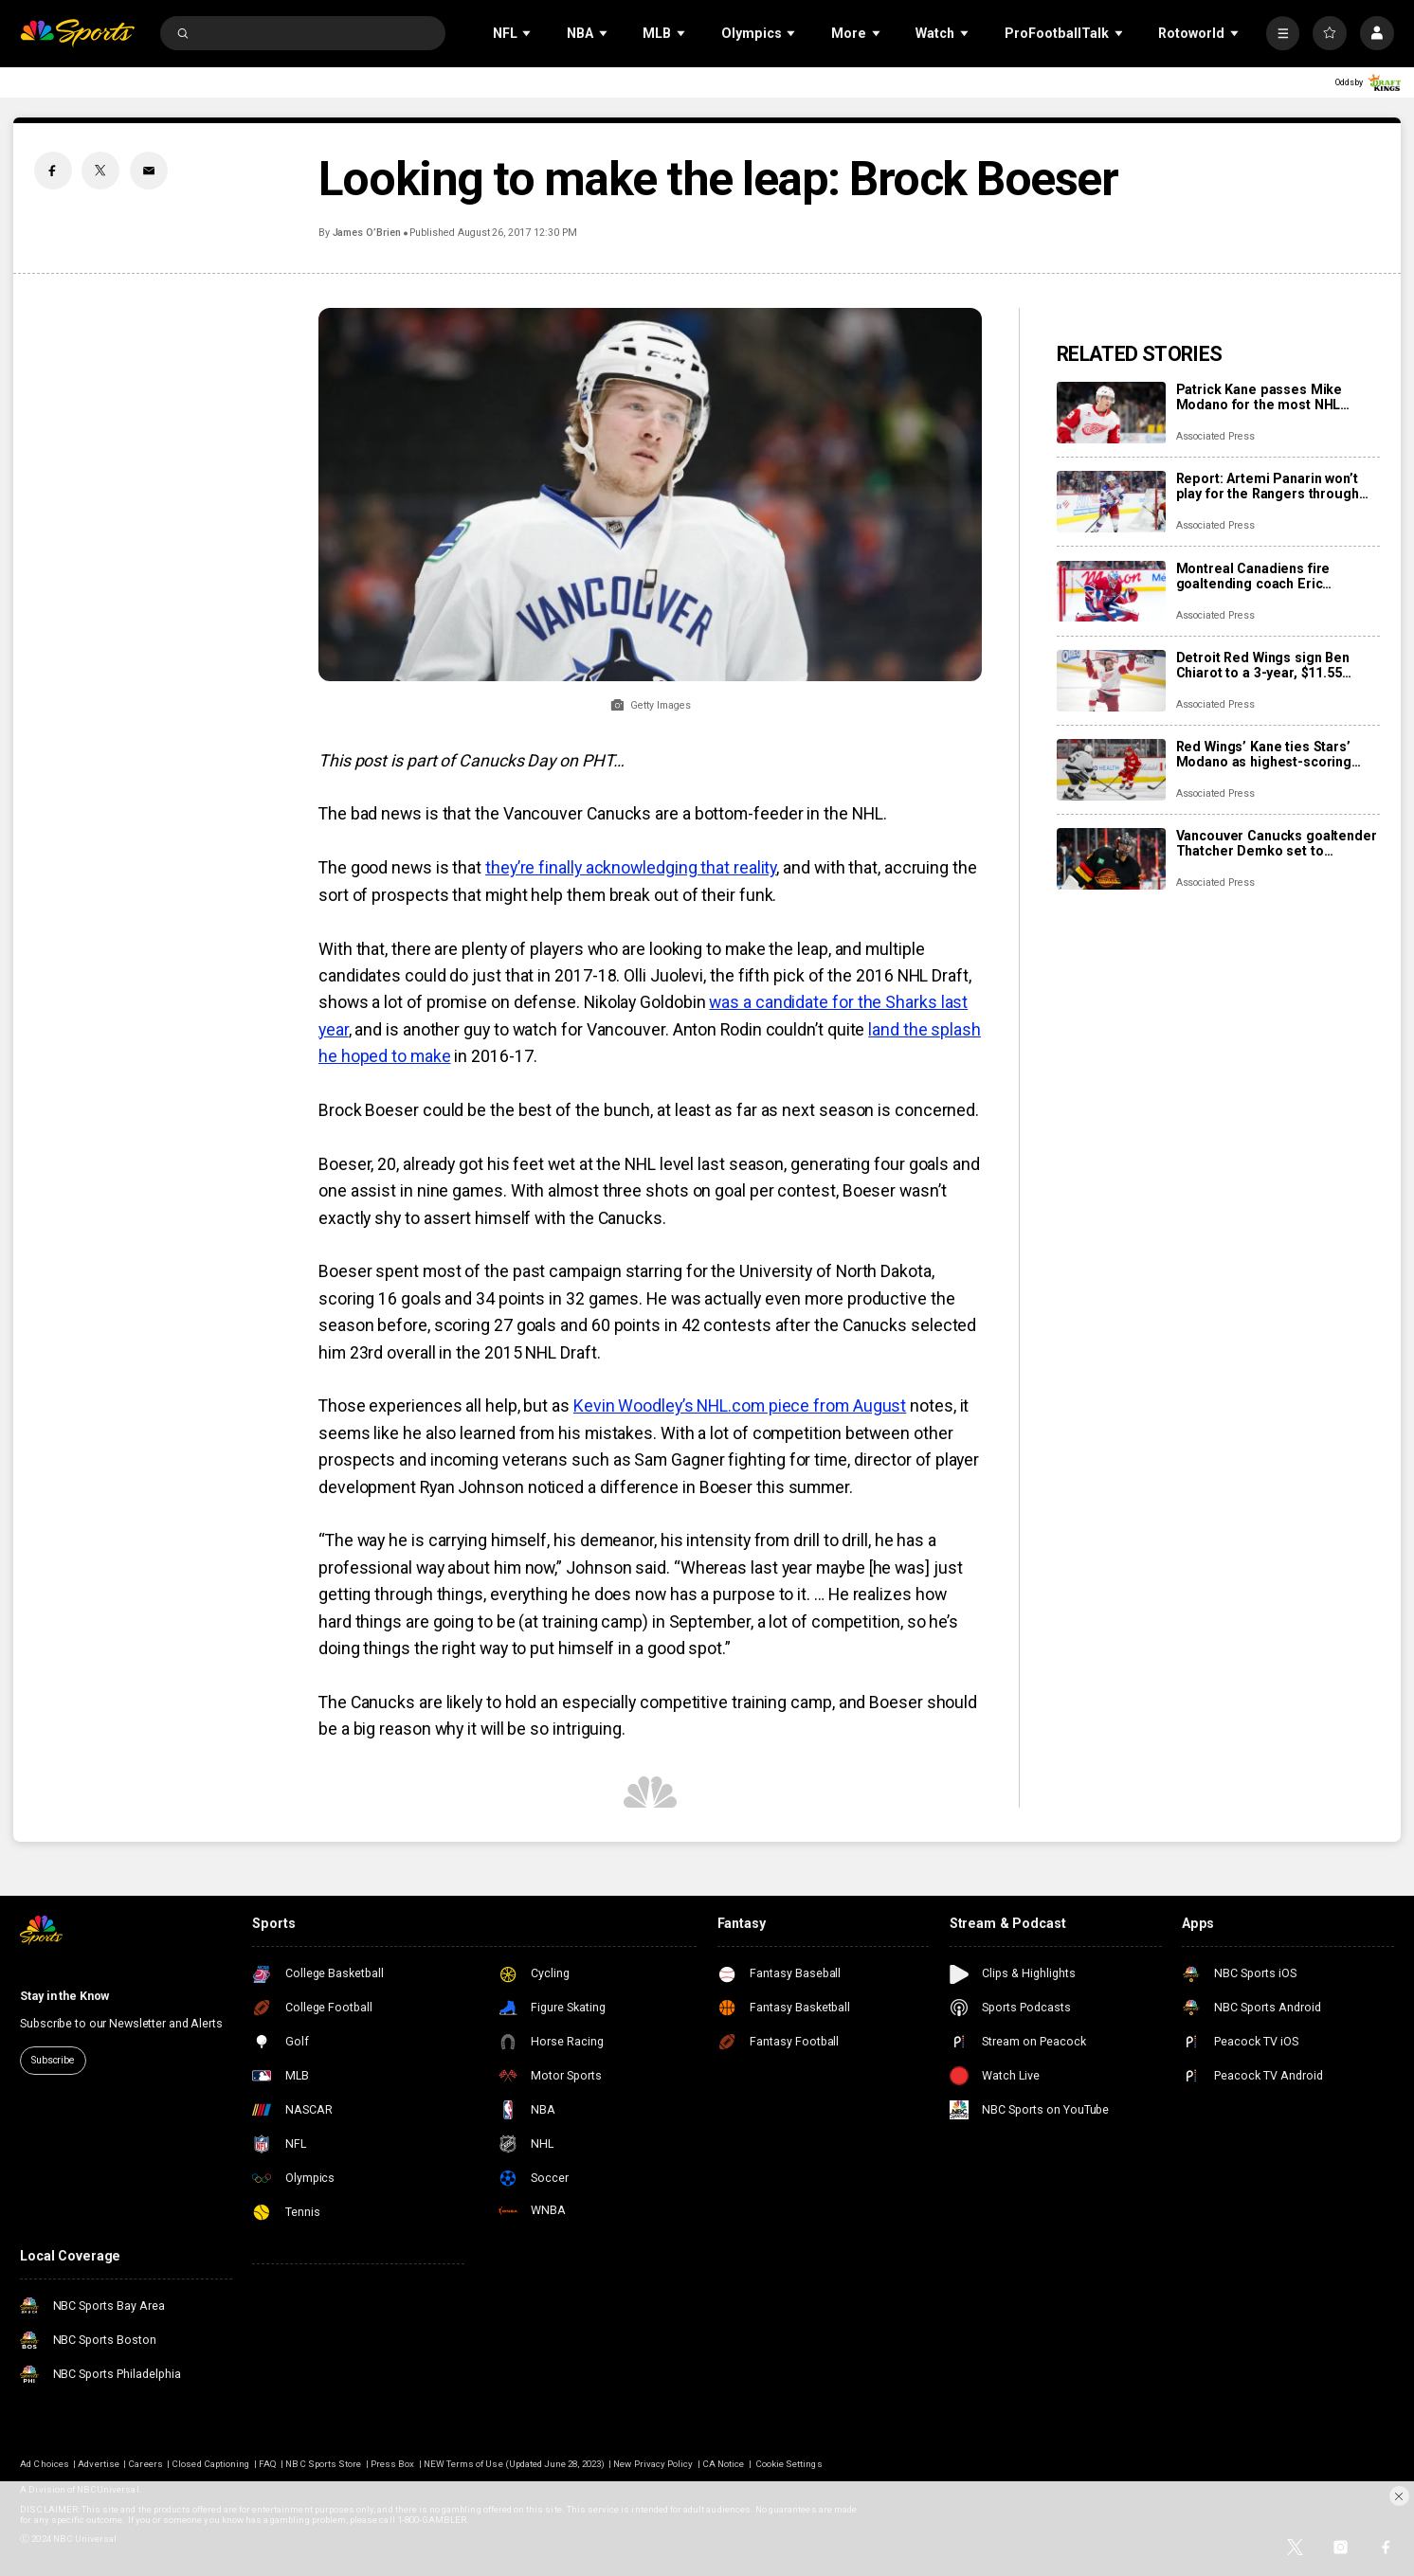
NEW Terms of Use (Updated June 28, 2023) (514, 2464)
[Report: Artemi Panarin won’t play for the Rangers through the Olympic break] (1111, 501)
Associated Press (1215, 436)
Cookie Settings (789, 2464)
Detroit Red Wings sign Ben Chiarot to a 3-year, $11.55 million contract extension (1263, 665)
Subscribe (53, 2060)
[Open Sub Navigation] (528, 33)
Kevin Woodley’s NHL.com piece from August (739, 1405)
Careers (145, 2464)
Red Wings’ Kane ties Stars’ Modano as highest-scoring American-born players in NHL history (1272, 754)
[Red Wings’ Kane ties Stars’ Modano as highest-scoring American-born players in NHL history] (1111, 770)
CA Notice (723, 2464)
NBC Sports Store (323, 2464)
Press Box (392, 2464)
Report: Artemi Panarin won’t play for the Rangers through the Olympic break (1267, 486)
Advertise (98, 2464)
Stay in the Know (64, 1996)
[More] (1283, 33)
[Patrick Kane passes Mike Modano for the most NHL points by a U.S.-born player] (1111, 412)
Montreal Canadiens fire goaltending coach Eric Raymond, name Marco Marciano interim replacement (1273, 576)
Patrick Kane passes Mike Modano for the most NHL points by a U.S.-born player (1264, 397)
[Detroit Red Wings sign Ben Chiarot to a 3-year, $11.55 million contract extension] (1111, 681)
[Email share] (149, 170)
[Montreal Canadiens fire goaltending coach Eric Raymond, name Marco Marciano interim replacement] (1111, 591)
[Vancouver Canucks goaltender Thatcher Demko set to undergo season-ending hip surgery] (1111, 859)
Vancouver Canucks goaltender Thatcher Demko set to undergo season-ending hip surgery (1276, 843)
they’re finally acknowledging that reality (630, 867)
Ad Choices (44, 2464)
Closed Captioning (210, 2464)
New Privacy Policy (653, 2464)
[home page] (77, 33)
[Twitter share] (100, 170)
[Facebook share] (53, 170)
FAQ (268, 2464)
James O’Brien (367, 232)
